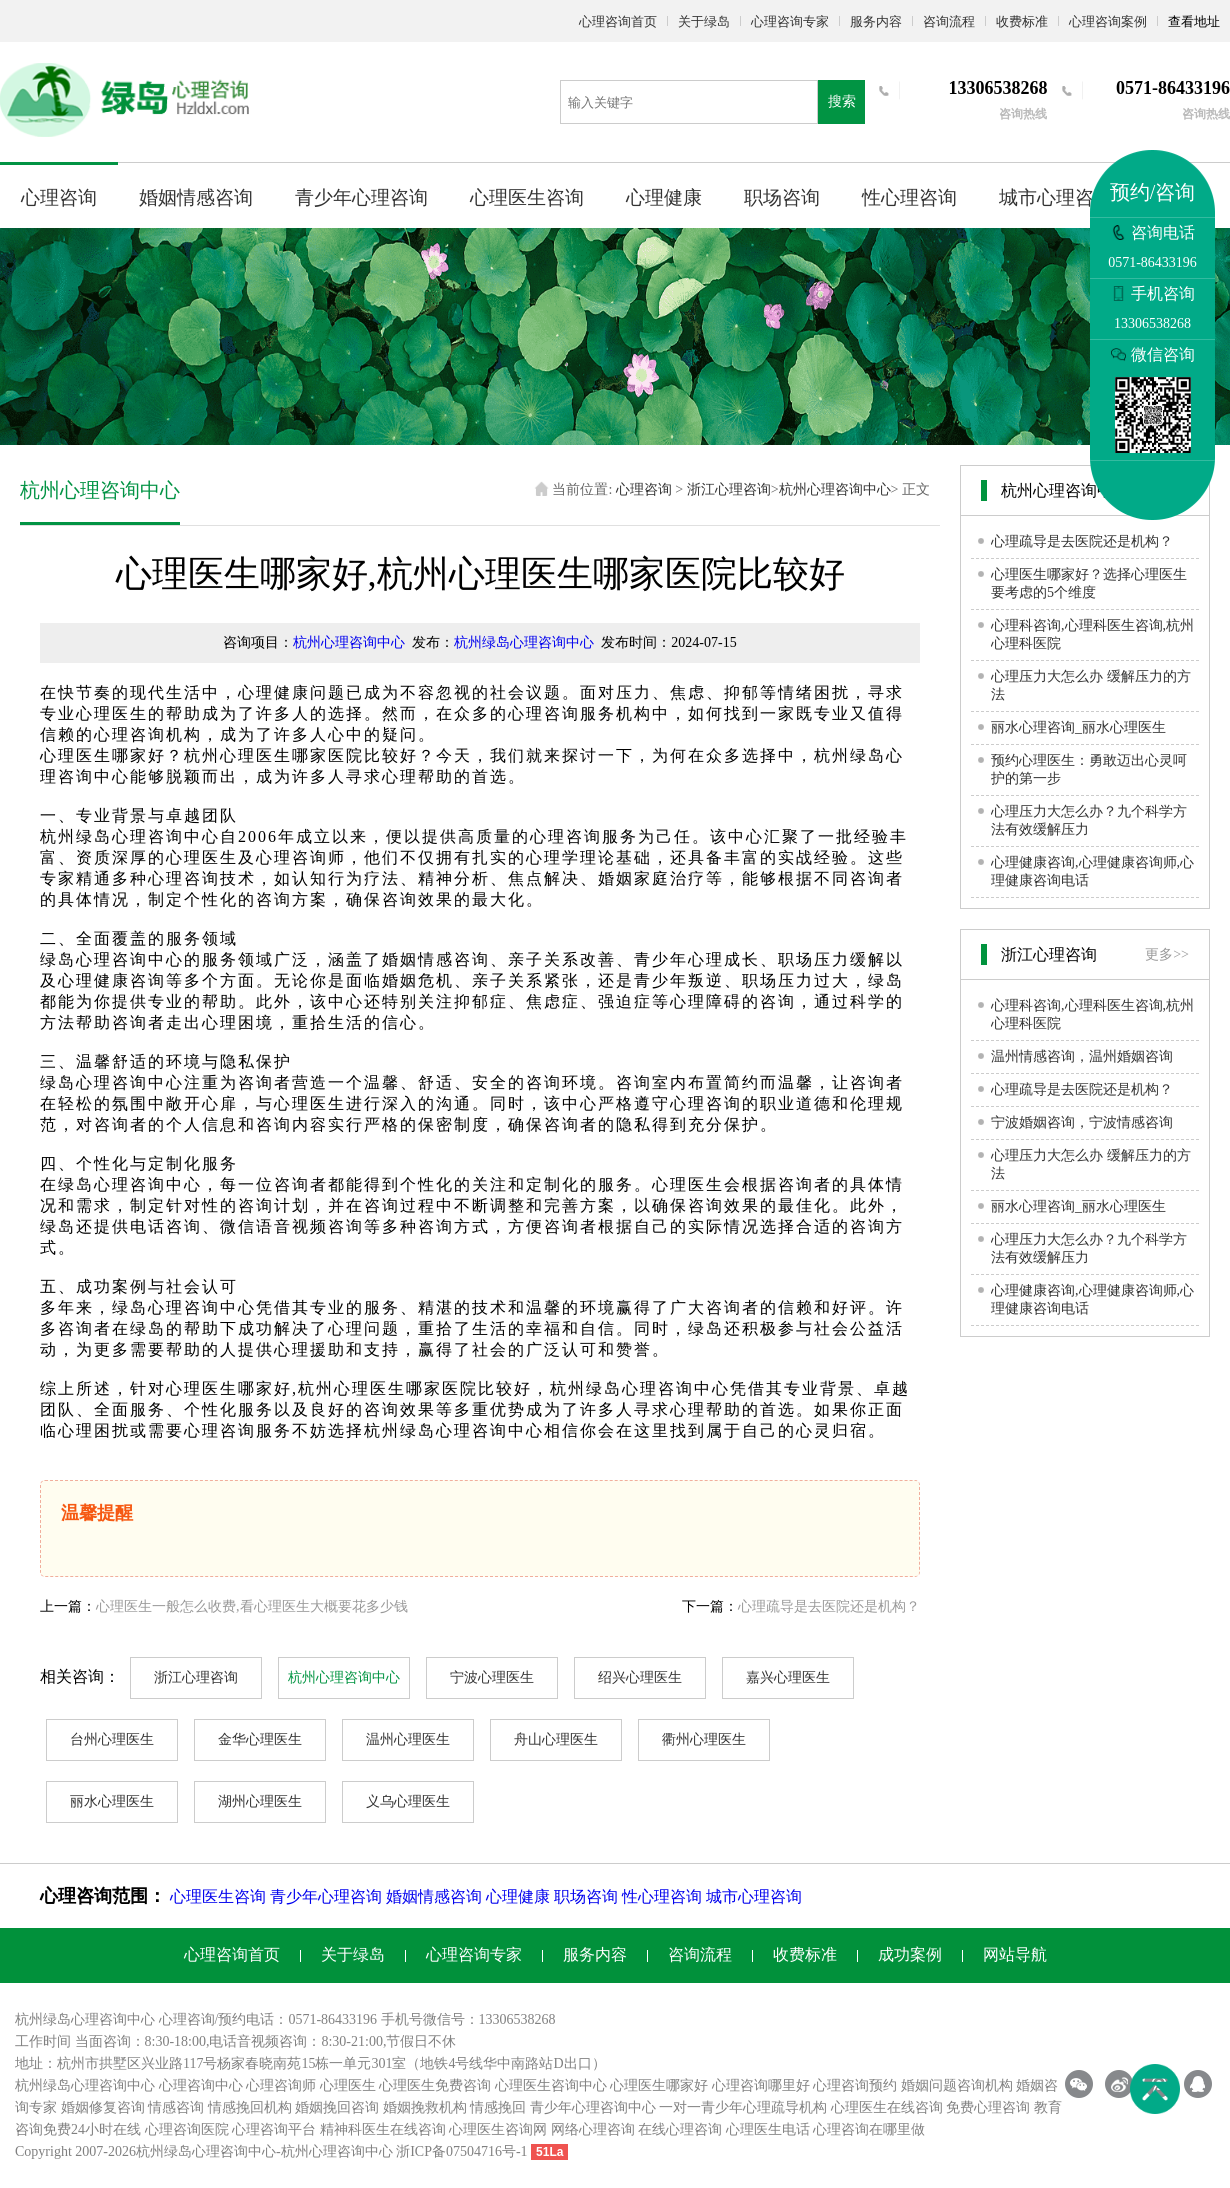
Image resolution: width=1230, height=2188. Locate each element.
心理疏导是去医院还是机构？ (829, 1606)
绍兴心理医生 (640, 1677)
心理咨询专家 (790, 21)
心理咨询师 (281, 2085)
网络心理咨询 (593, 2129)
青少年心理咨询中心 (593, 2107)
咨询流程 (949, 21)
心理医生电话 (768, 2129)
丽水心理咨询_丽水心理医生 (1078, 727)
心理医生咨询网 (498, 2129)
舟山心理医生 (556, 1739)
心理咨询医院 (187, 2129)
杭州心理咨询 (323, 2151)
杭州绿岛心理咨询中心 (524, 642)
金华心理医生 (260, 1739)
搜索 (842, 101)
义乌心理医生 (408, 1801)
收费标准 (1022, 21)
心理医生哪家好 (659, 2085)
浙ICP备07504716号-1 (461, 2151)
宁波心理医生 (492, 1677)
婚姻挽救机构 (425, 2107)
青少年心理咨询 (361, 197)
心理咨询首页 (618, 21)
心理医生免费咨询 (435, 2085)
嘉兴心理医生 (788, 1677)
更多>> (1167, 954)
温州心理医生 (408, 1739)
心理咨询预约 (855, 2085)
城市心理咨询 (1056, 197)
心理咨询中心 (201, 2085)
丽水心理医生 (112, 1801)
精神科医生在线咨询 (383, 2129)
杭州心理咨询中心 (835, 489)
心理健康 (664, 197)
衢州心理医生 (704, 1739)
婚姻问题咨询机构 (957, 2085)
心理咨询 (59, 197)
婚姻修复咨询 (103, 2107)
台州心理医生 (112, 1739)
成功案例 (910, 1954)
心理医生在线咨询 (887, 2107)
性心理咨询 (909, 197)
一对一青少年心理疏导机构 (743, 2107)
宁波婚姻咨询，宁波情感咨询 (1082, 1122)
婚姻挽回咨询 (337, 2107)
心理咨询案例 (1108, 21)
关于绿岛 (704, 21)
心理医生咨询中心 (551, 2085)
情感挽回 (498, 2107)
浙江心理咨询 (729, 489)
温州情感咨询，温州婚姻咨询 (1082, 1056)
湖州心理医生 (260, 1801)
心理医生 (348, 2085)
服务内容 (876, 21)
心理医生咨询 (527, 197)
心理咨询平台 (274, 2129)
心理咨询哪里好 (761, 2085)
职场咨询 (782, 197)
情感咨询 (176, 2107)
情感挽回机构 (250, 2107)
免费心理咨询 (988, 2107)
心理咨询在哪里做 (869, 2129)
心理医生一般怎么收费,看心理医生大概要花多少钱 (252, 1606)
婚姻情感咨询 (196, 197)
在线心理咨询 (680, 2129)
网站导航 (1015, 1954)
